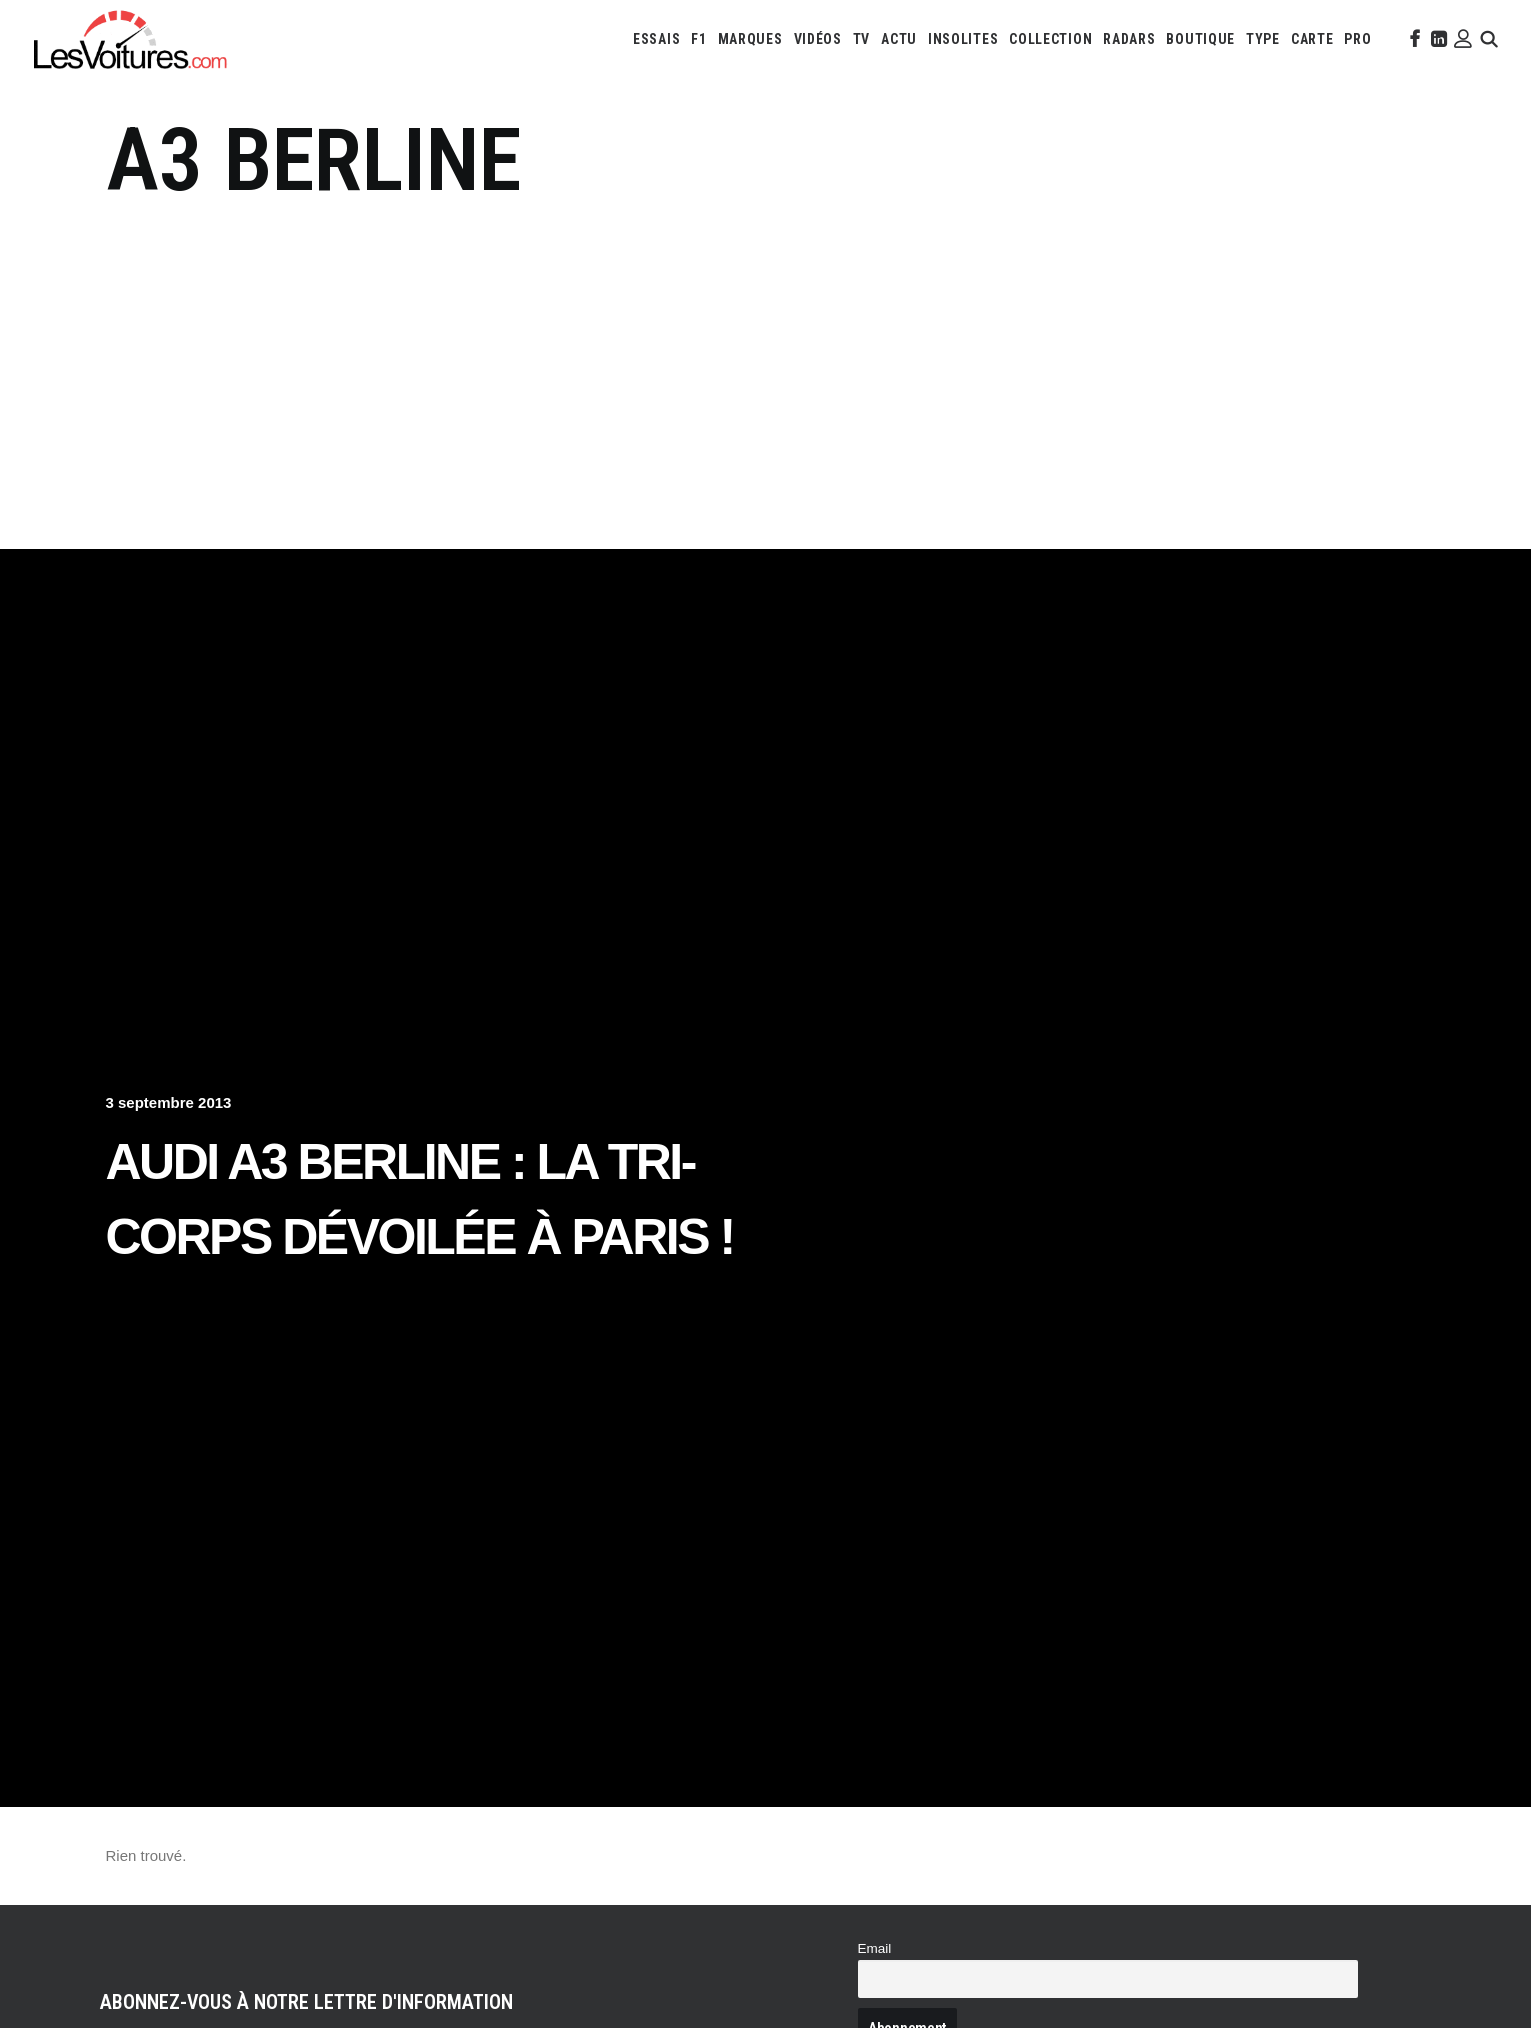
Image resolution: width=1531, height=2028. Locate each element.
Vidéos (818, 39)
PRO (1357, 39)
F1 (698, 39)
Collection (1050, 39)
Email (875, 1948)
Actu (899, 39)
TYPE (1263, 39)
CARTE (1312, 39)
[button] (1413, 39)
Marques (750, 39)
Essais (656, 39)
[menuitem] (656, 39)
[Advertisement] (766, 363)
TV (861, 39)
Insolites (963, 39)
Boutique (1200, 39)
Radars (1129, 39)
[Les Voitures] (131, 39)
